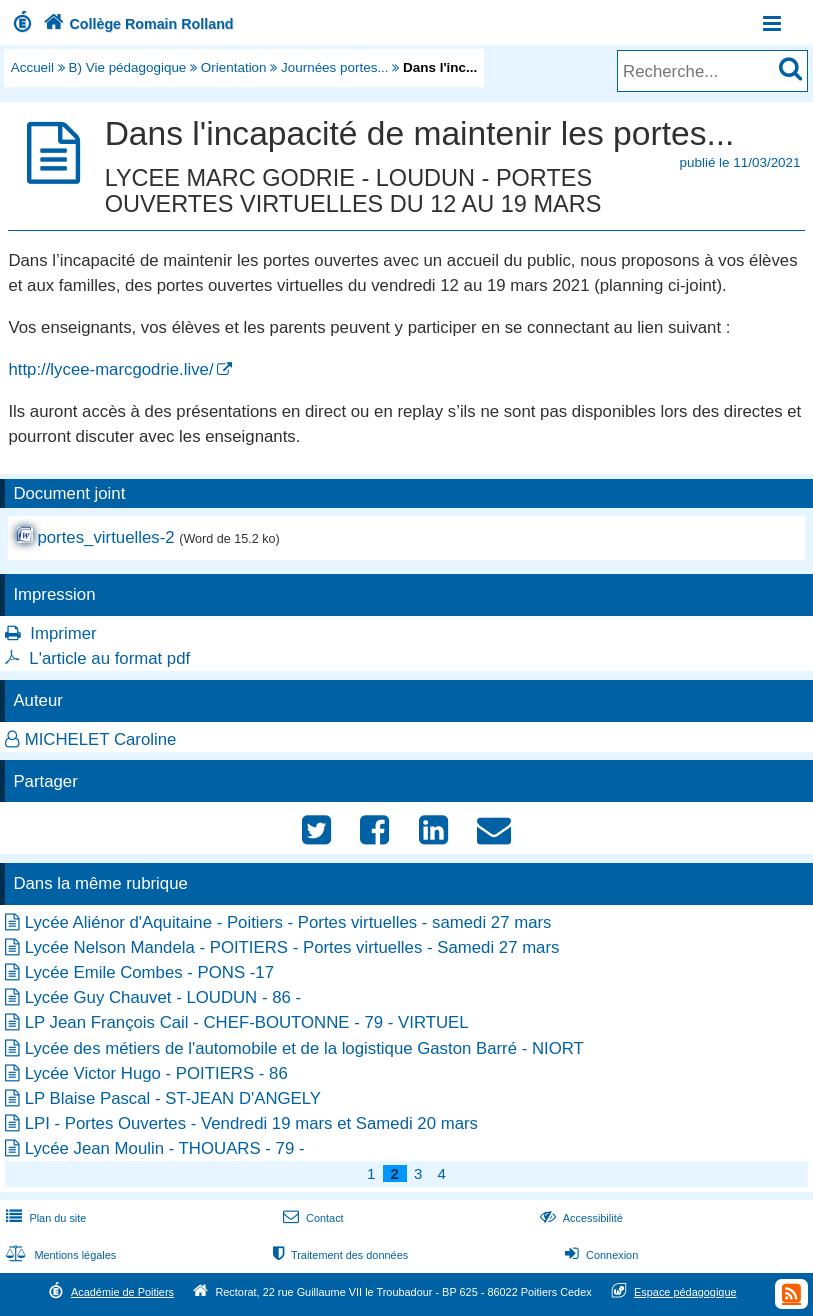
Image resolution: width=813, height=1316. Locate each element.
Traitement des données (338, 1255)
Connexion (599, 1255)
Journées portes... (335, 67)
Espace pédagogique (685, 1292)
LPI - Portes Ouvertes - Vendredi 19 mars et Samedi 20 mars (251, 1123)
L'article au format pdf (109, 658)
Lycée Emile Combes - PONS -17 (149, 972)
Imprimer (63, 633)
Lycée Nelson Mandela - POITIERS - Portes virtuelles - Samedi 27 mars (292, 947)
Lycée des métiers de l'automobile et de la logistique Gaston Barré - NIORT (304, 1048)
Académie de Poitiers (122, 1292)
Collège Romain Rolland (136, 24)
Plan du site (44, 1218)
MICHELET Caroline (101, 739)
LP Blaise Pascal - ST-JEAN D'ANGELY (173, 1098)
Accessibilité (579, 1218)
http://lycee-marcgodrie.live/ (110, 369)
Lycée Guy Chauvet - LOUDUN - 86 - (163, 997)
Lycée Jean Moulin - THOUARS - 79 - (165, 1148)
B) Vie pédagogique (128, 67)
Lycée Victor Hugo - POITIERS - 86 (156, 1073)
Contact (311, 1218)
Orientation (234, 67)
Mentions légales (59, 1255)
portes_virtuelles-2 (105, 537)
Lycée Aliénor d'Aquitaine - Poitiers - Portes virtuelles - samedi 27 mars (288, 922)
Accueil (32, 67)
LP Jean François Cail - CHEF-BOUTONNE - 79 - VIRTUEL (247, 1022)
